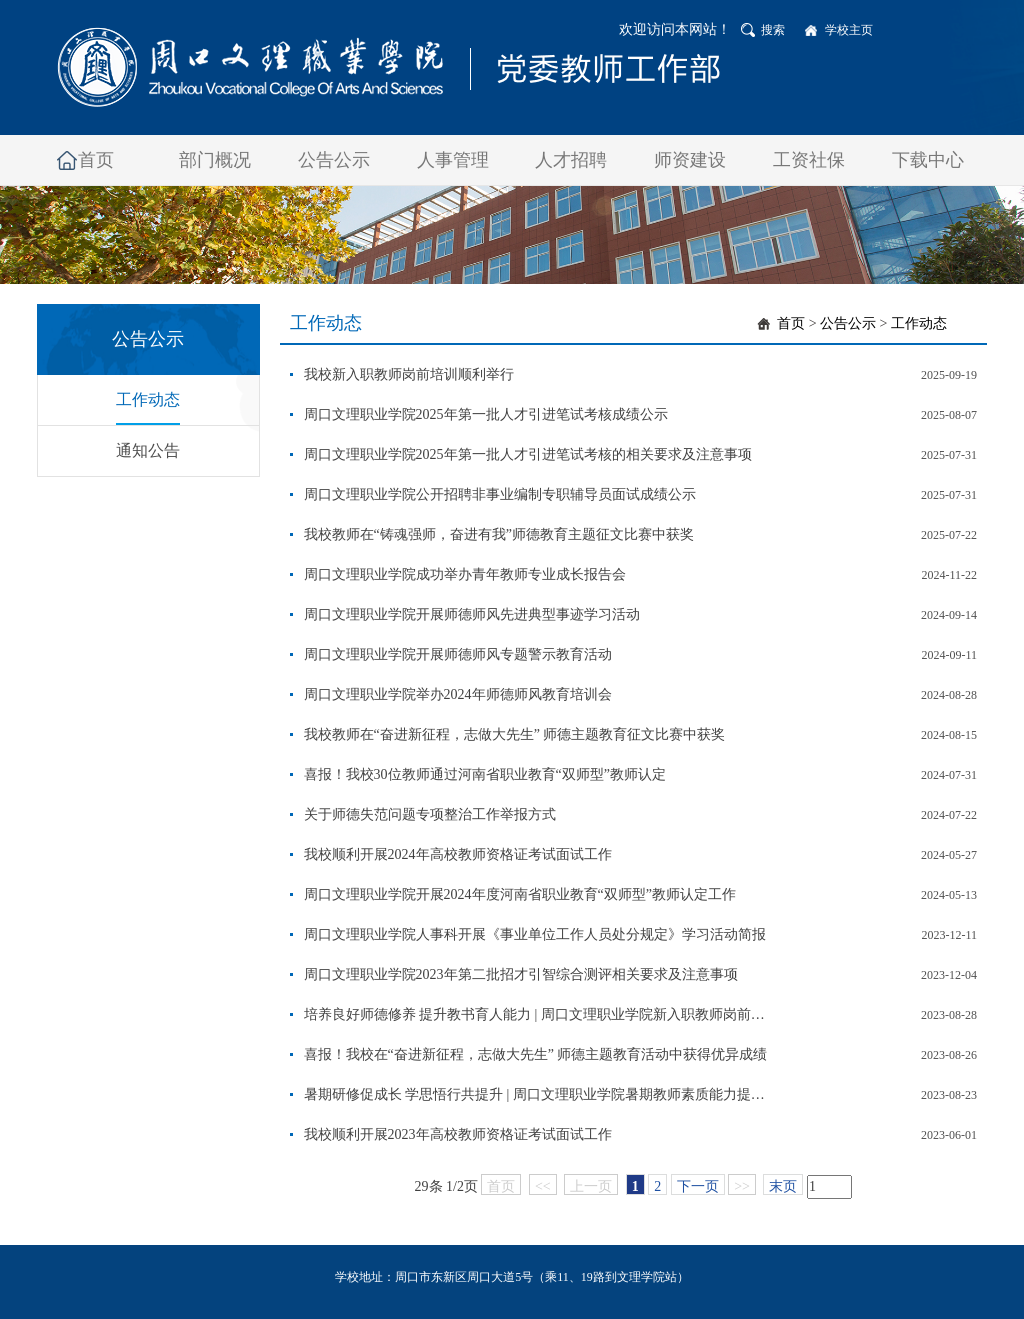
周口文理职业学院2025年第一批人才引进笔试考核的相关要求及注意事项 (528, 454)
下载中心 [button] (928, 160)
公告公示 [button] (334, 160)
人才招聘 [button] (571, 160)
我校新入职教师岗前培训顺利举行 (409, 374)
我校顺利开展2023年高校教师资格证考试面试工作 (458, 1134)
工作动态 (148, 399)
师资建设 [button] (690, 160)
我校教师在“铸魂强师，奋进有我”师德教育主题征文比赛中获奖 (499, 534)
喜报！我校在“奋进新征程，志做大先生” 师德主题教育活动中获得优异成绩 (536, 1054)
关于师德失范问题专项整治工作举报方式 (430, 814)
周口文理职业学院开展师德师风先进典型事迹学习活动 (472, 614)
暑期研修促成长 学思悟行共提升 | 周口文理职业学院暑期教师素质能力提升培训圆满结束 (539, 1094)
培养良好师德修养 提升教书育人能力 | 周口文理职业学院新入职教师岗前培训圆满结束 (539, 1014)
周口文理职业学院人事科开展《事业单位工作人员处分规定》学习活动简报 (535, 934)
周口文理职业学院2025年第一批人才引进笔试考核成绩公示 (486, 414)
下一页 (698, 1186)
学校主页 (849, 30)
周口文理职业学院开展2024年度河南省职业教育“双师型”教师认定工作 (520, 894)
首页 (791, 323)
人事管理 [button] (453, 160)
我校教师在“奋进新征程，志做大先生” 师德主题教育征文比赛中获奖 (515, 734)
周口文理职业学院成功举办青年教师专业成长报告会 (465, 574)
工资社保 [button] (809, 160)
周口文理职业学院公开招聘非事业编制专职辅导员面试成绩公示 (500, 494)
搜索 (773, 30)
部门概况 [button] (215, 160)
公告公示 (848, 323)
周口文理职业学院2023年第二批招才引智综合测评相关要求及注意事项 (521, 974)
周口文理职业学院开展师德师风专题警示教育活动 (458, 654)
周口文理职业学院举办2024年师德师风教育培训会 (458, 694)
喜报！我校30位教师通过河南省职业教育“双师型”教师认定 (485, 774)
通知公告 (148, 450)
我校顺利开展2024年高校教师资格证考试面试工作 (458, 854)
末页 (783, 1186)
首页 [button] (96, 160)
